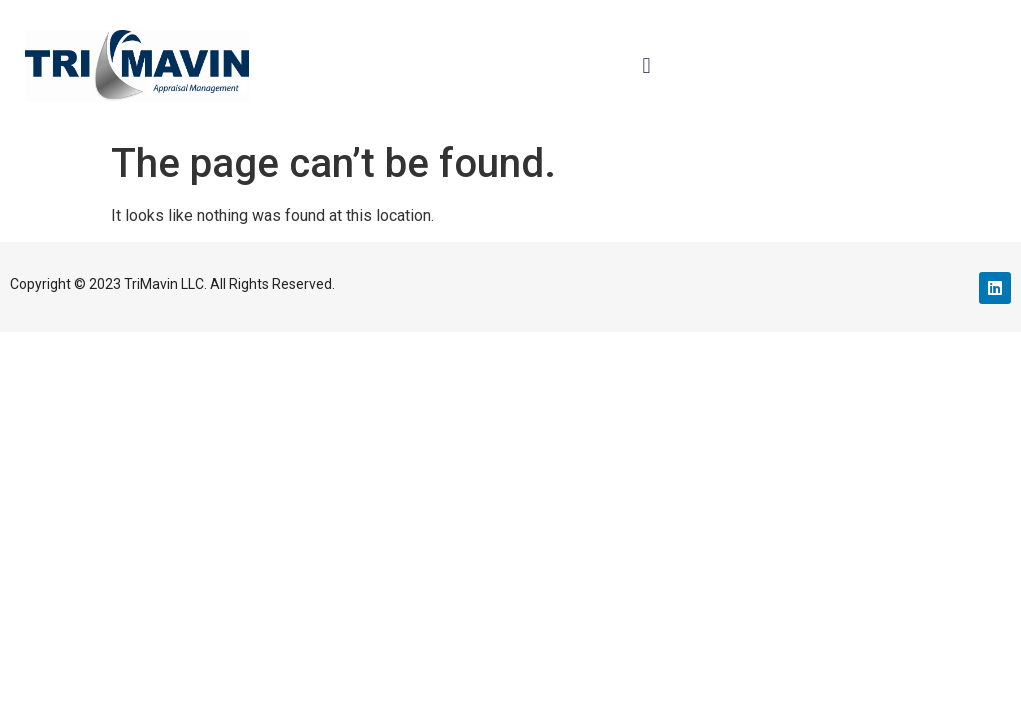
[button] (646, 65)
